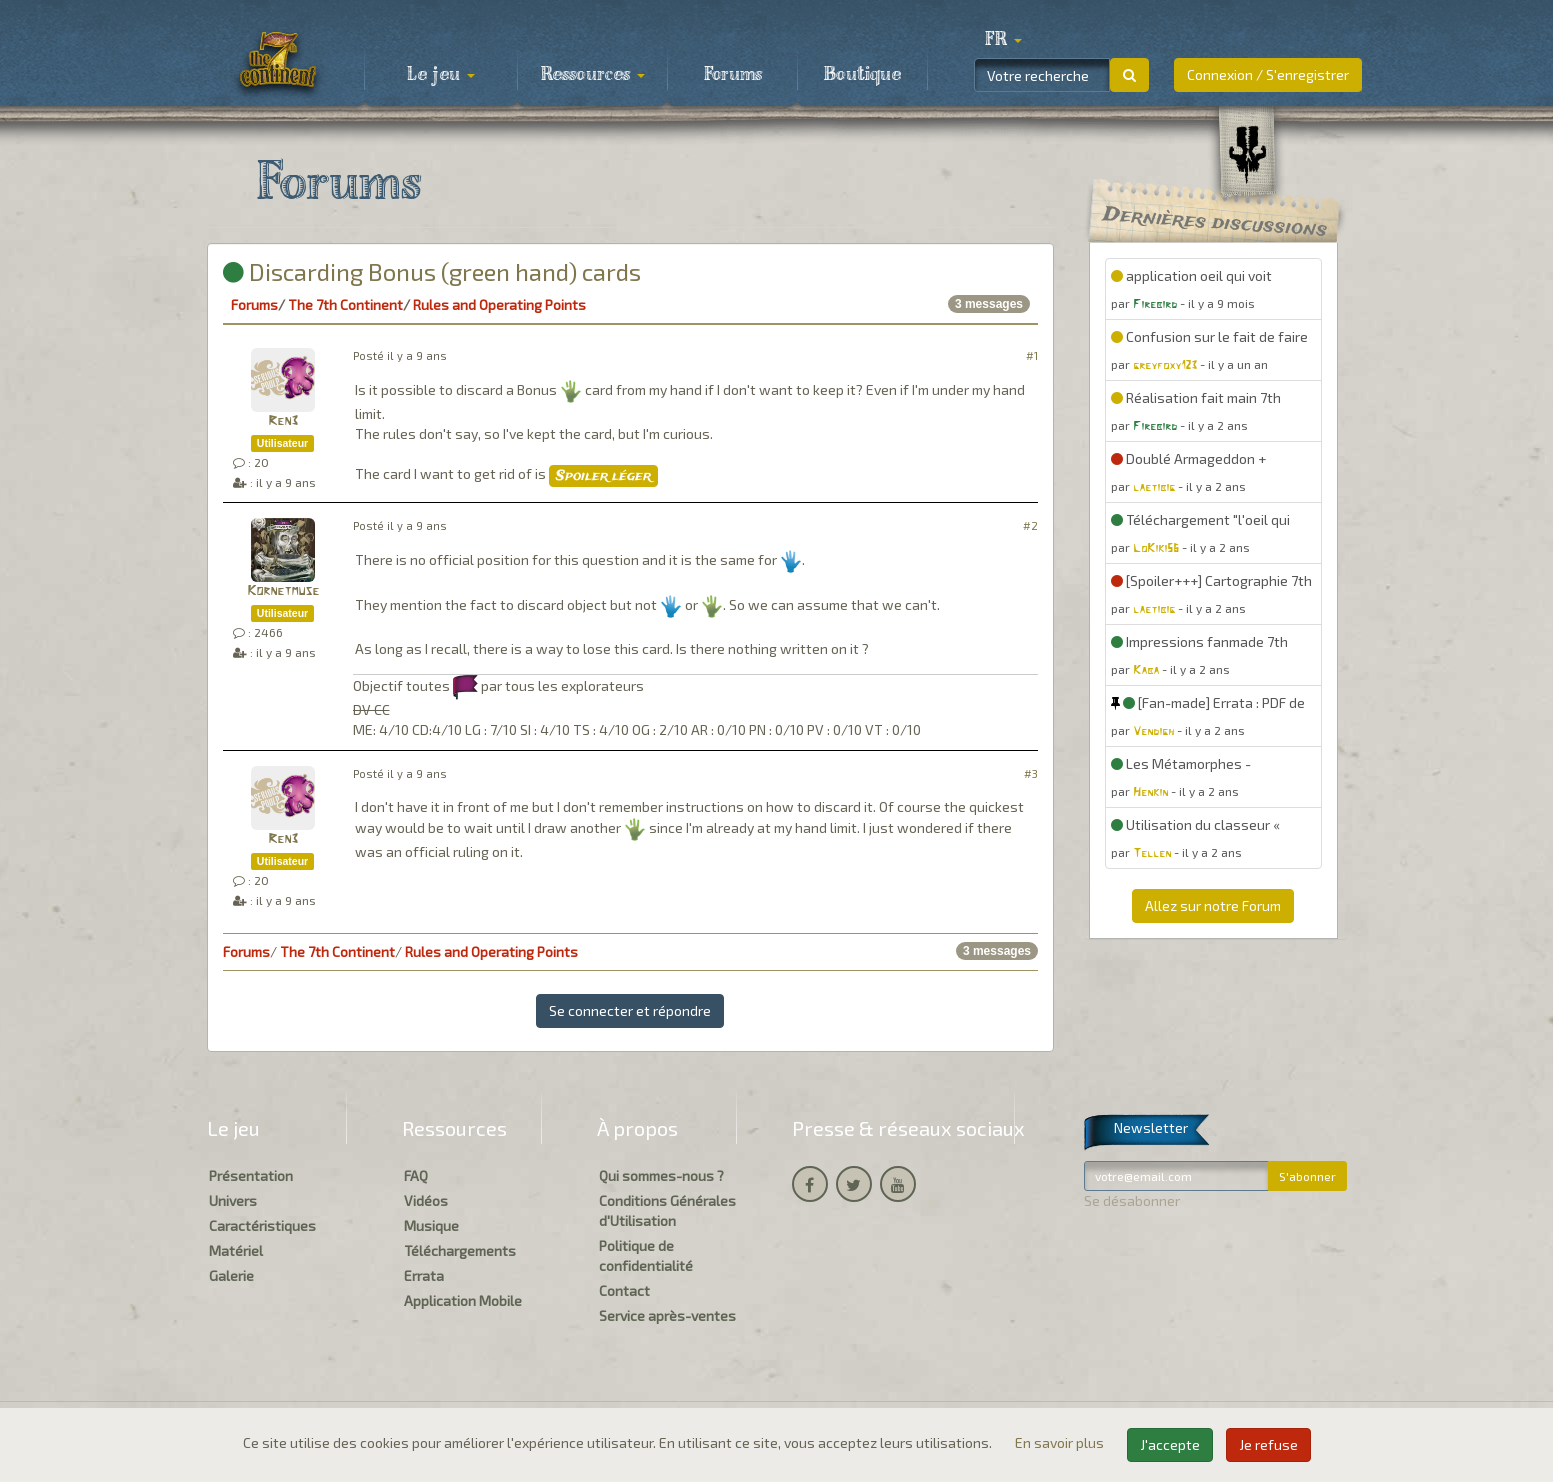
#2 (1030, 525)
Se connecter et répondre (630, 1010)
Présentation (251, 1175)
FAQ (416, 1175)
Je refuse (1268, 1444)
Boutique (862, 75)
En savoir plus (1061, 1442)
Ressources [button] (593, 75)
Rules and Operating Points (499, 304)
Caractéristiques (262, 1225)
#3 (1031, 773)
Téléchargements (460, 1250)
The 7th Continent (345, 304)
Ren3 (283, 421)
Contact (624, 1290)
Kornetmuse (283, 591)
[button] (1004, 40)
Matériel (236, 1250)
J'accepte (1170, 1444)
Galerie (231, 1275)
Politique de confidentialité (646, 1255)
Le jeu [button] (441, 75)
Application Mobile (463, 1300)
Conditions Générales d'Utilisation (667, 1210)
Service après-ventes (667, 1315)
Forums (733, 75)
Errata (424, 1275)
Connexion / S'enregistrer (1268, 74)
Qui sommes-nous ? (661, 1175)
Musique (431, 1225)
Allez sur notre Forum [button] (1213, 905)
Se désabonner (1132, 1200)
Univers (233, 1200)
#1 (1032, 355)
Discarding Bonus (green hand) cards (432, 271)
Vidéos (426, 1200)
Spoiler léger (603, 476)
